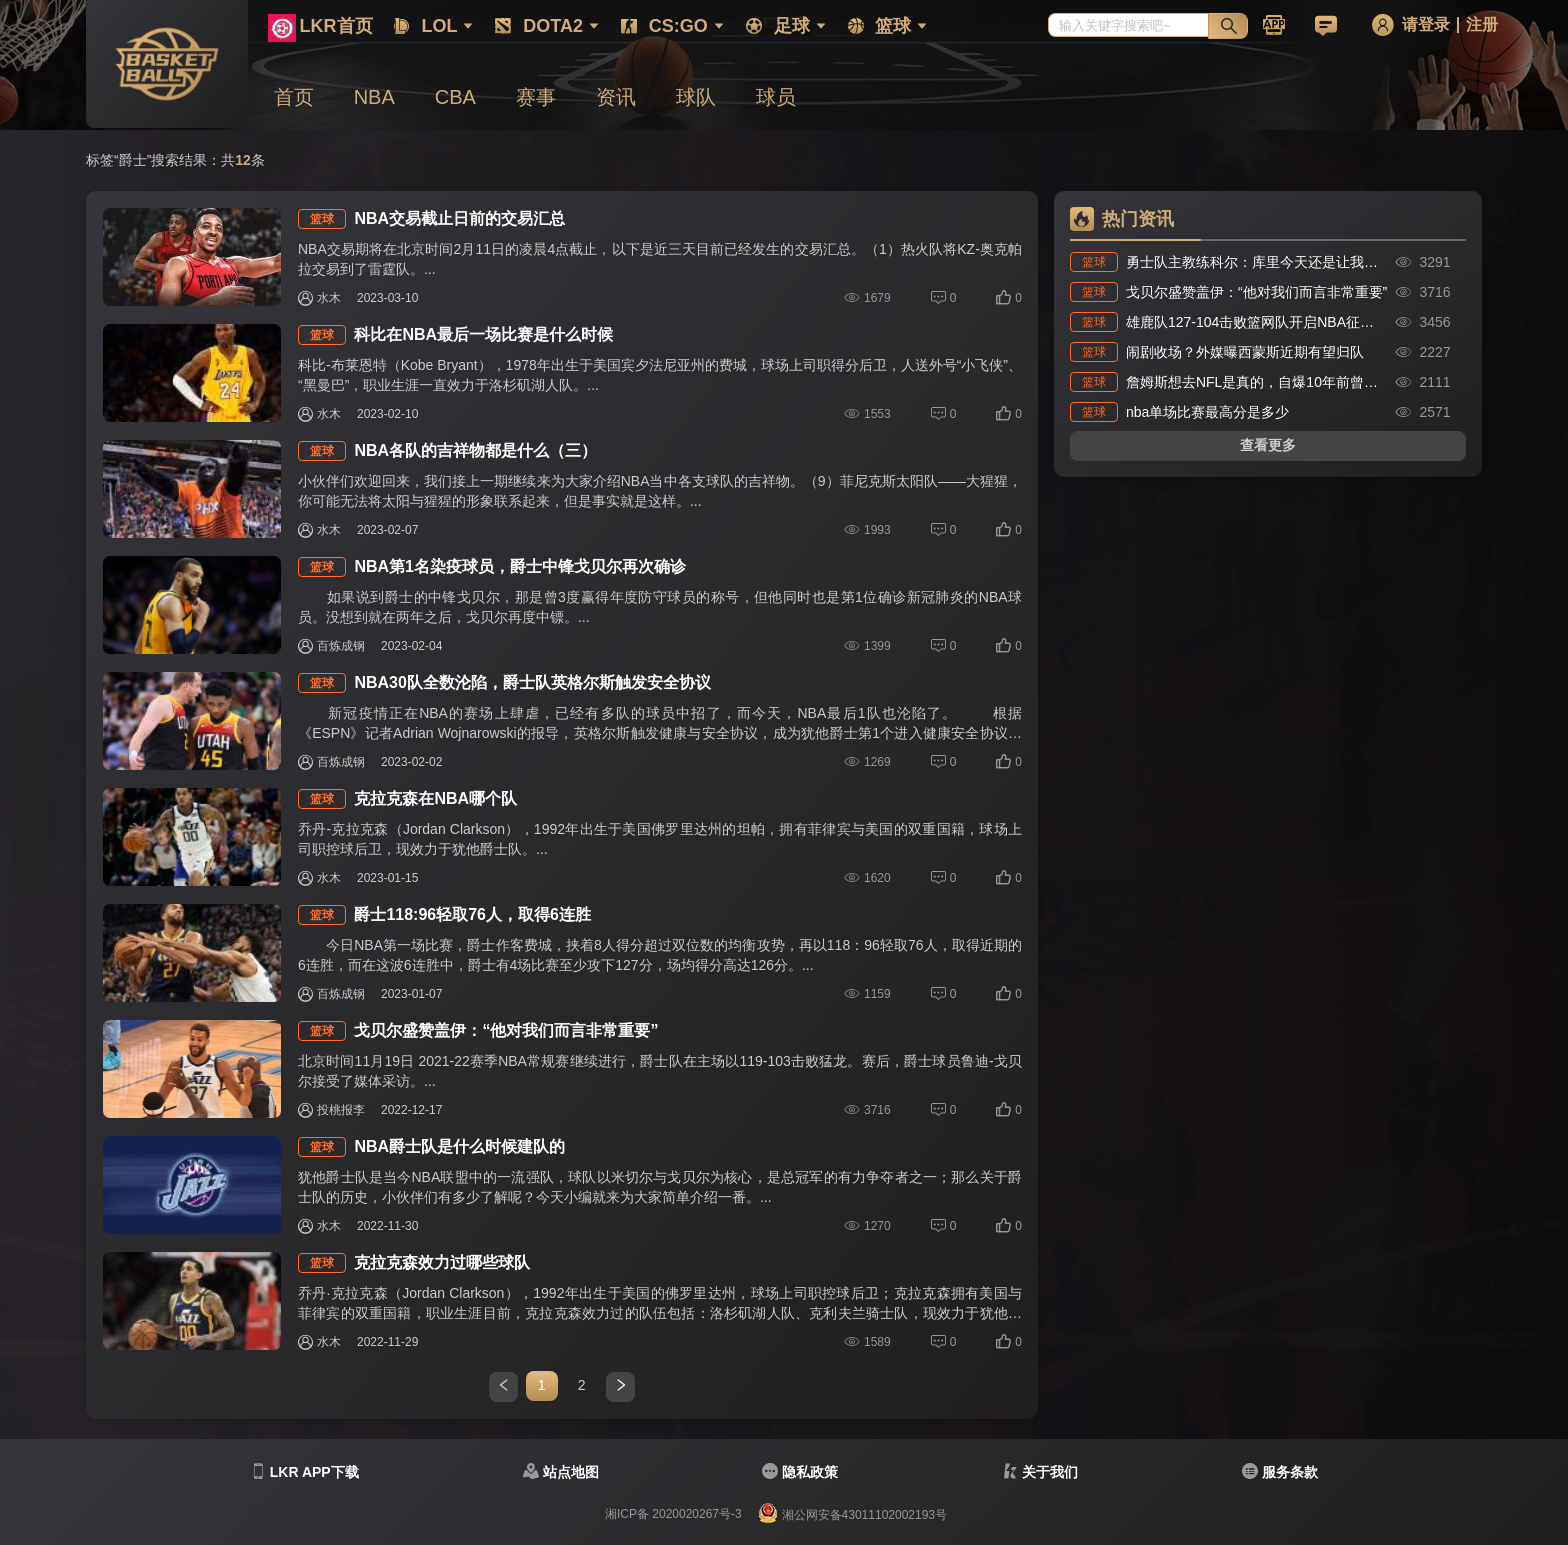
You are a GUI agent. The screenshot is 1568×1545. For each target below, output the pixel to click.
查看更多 (1268, 445)
